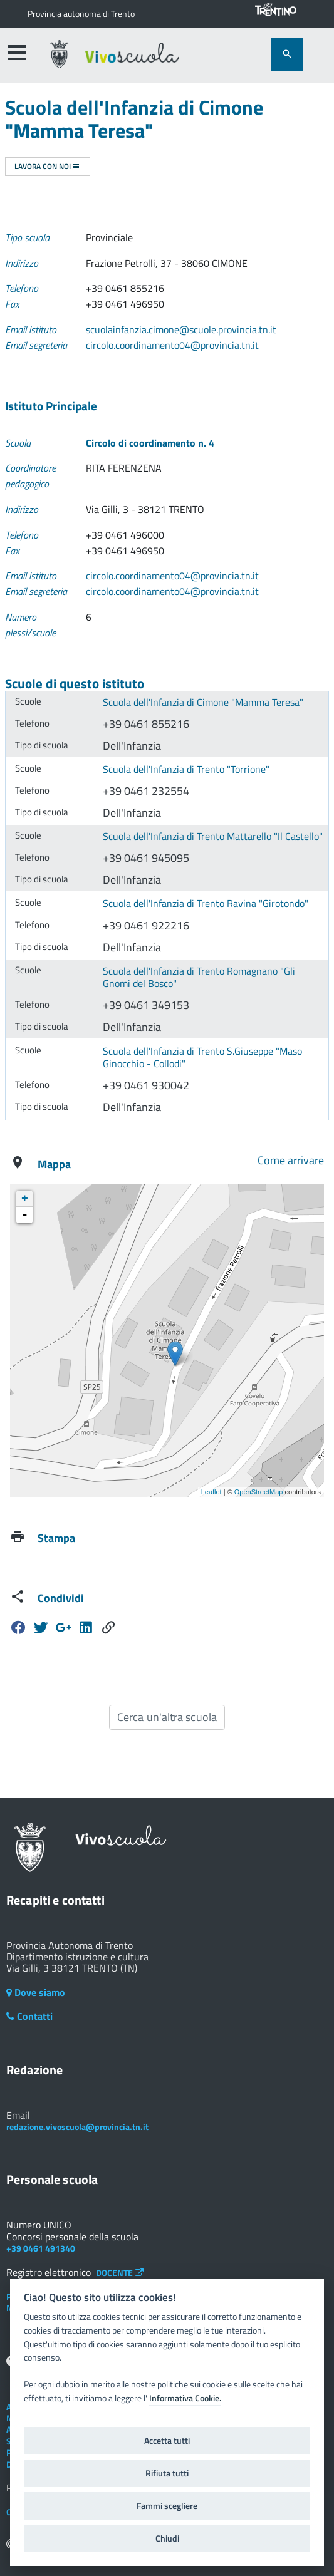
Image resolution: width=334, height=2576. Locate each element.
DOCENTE (120, 2272)
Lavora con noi (47, 166)
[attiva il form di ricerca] (287, 54)
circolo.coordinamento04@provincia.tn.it (172, 345)
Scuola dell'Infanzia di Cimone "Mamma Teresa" (203, 702)
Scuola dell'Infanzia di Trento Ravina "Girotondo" (205, 903)
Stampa (56, 1537)
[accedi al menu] (17, 52)
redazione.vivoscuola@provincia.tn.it (77, 2126)
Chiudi (167, 2538)
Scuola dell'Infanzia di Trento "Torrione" (186, 769)
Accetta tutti (167, 2440)
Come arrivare (291, 1160)
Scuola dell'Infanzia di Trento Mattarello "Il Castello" (213, 836)
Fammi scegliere (167, 2506)
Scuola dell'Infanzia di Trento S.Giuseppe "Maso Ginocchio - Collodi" (202, 1057)
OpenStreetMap (258, 1492)
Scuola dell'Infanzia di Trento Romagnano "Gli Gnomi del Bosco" (199, 977)
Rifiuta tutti (167, 2473)
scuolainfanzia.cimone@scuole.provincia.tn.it (181, 329)
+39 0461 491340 (40, 2248)
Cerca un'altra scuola (167, 1717)
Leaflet (211, 1492)
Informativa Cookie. (185, 2398)
